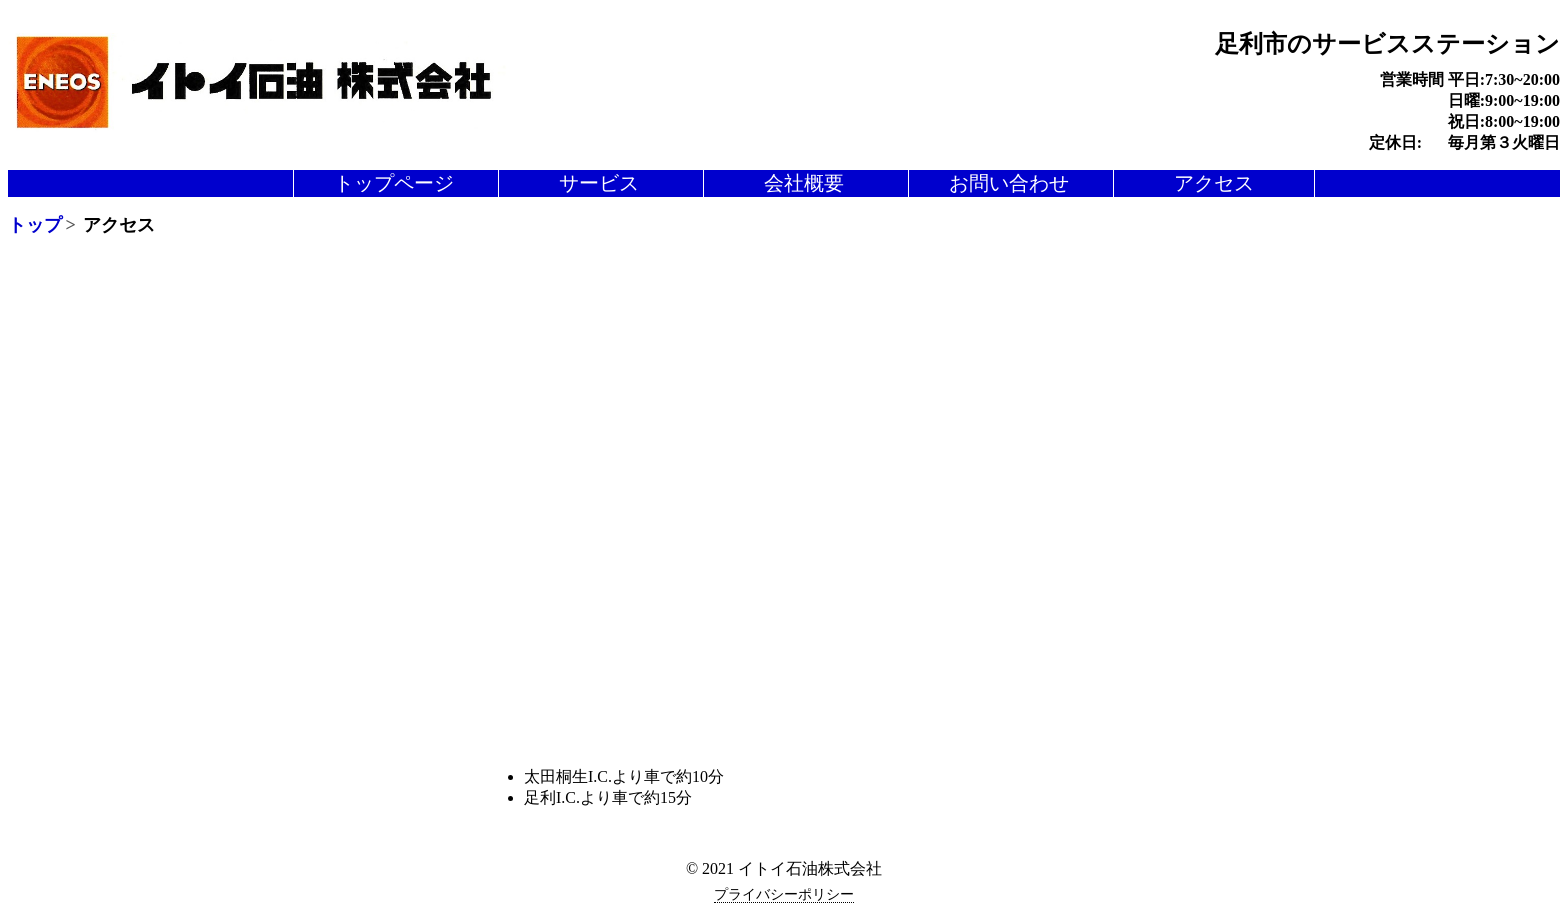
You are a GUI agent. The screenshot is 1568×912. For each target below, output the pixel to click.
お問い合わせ (1009, 183)
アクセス (1214, 183)
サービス (599, 183)
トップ (35, 225)
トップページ (394, 183)
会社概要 (804, 183)
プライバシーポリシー (784, 894)
